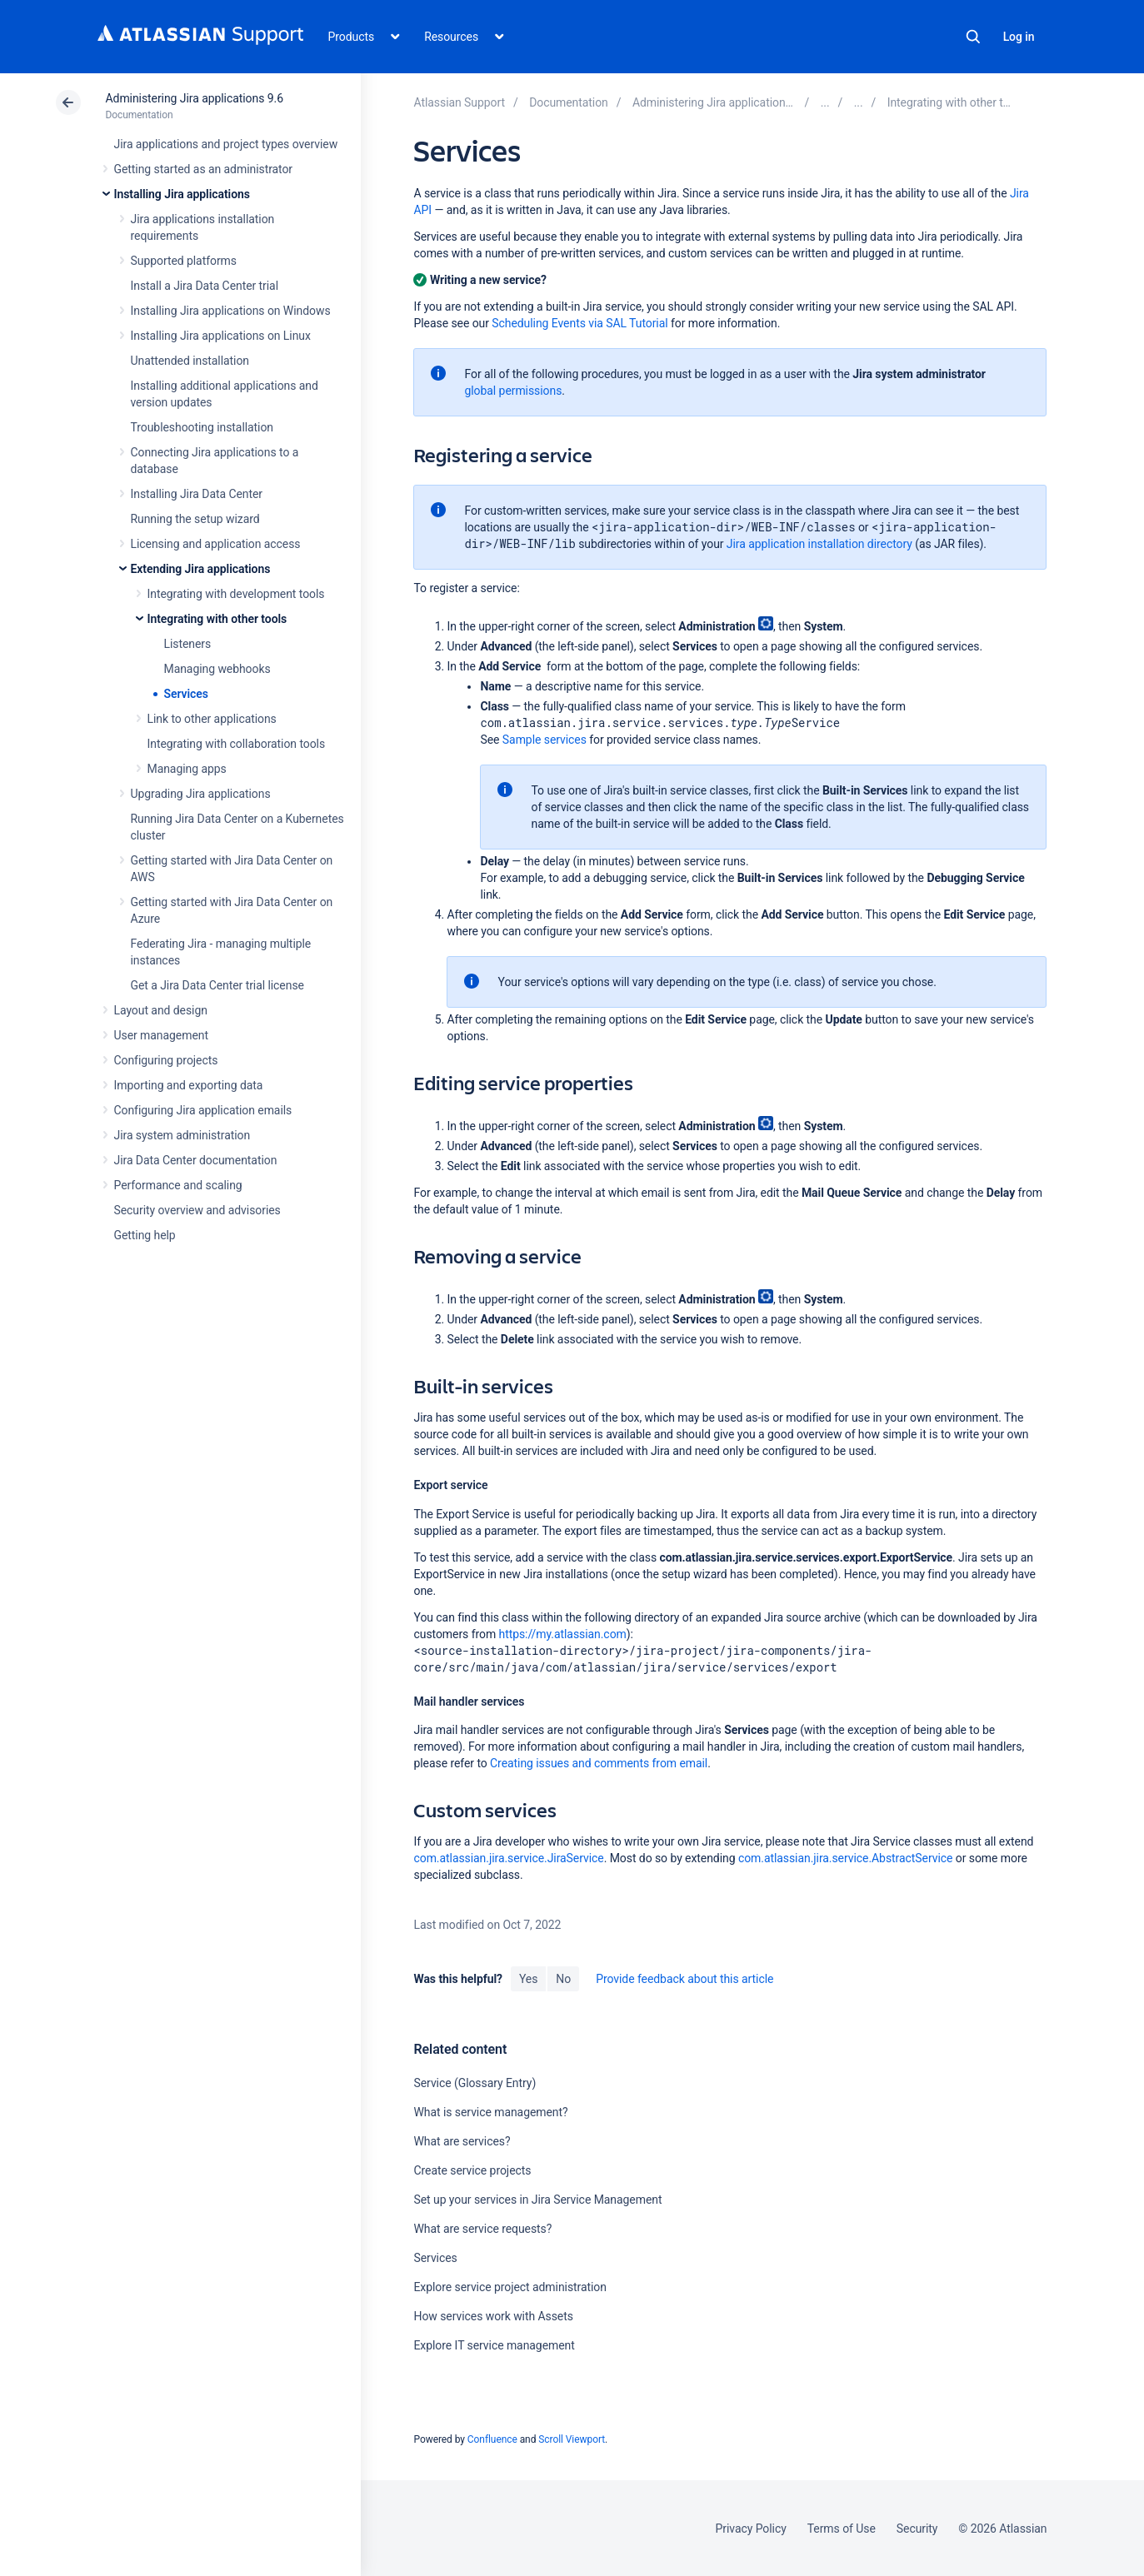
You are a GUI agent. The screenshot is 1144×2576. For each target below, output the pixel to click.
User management (161, 1035)
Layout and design (160, 1010)
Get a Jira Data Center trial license (217, 985)
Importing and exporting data (188, 1085)
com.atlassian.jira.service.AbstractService (845, 1858)
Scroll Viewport (571, 2439)
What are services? (461, 2141)
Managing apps (187, 768)
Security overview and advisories (197, 1210)
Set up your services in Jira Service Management (537, 2199)
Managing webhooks (217, 668)
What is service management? (490, 2112)
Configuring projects (166, 1060)
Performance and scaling (178, 1185)
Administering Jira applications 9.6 (194, 98)
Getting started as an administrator (203, 169)
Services (186, 693)
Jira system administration (182, 1135)
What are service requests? (482, 2228)
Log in (1019, 36)
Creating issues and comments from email (598, 1763)
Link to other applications (212, 718)
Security (917, 2528)
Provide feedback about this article (684, 1979)
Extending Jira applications (201, 568)
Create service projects (472, 2170)
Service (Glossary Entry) (474, 2083)
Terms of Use (841, 2528)
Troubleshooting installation (202, 427)
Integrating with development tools (236, 593)
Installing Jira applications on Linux (221, 335)
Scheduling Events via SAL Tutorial (579, 323)
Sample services (544, 739)
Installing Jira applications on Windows (231, 310)
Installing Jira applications (182, 194)
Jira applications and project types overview (226, 144)
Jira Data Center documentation (195, 1160)
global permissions (513, 390)
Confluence (492, 2439)
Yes (528, 1979)
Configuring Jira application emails (203, 1110)
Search (973, 36)
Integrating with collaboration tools (236, 743)
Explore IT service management (493, 2345)
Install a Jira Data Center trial (204, 285)
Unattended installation (190, 360)
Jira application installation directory (819, 544)
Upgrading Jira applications (201, 793)
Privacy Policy (751, 2528)
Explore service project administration (509, 2287)
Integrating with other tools (217, 618)
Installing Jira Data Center (197, 494)
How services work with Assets (492, 2316)
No (563, 1979)
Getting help (145, 1235)
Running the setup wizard (195, 519)
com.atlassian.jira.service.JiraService (508, 1858)
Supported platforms (184, 260)
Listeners (188, 643)
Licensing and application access (216, 544)
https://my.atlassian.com (563, 1634)
